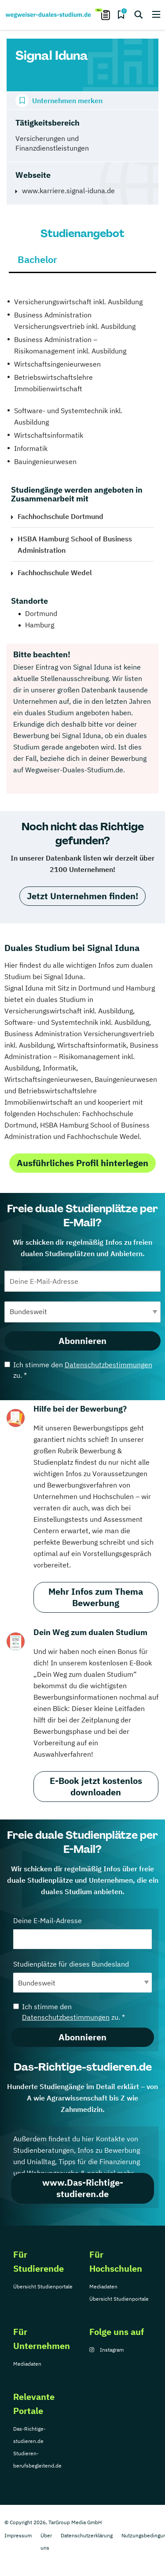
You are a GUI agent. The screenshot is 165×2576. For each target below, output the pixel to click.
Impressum (18, 2535)
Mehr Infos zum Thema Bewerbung (95, 1597)
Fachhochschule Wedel (55, 572)
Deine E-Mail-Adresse (82, 1932)
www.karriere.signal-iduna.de (68, 190)
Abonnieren (82, 1341)
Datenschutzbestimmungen (108, 1364)
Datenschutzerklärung (87, 2535)
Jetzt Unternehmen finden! (82, 896)
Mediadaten (103, 2286)
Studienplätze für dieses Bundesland (82, 1976)
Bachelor (37, 259)
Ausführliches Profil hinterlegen (82, 1163)
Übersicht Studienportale (43, 2286)
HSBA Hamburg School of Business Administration (75, 544)
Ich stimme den (78, 1370)
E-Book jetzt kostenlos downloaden (96, 1786)
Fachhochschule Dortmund (60, 516)
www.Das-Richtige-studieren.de (82, 2188)
